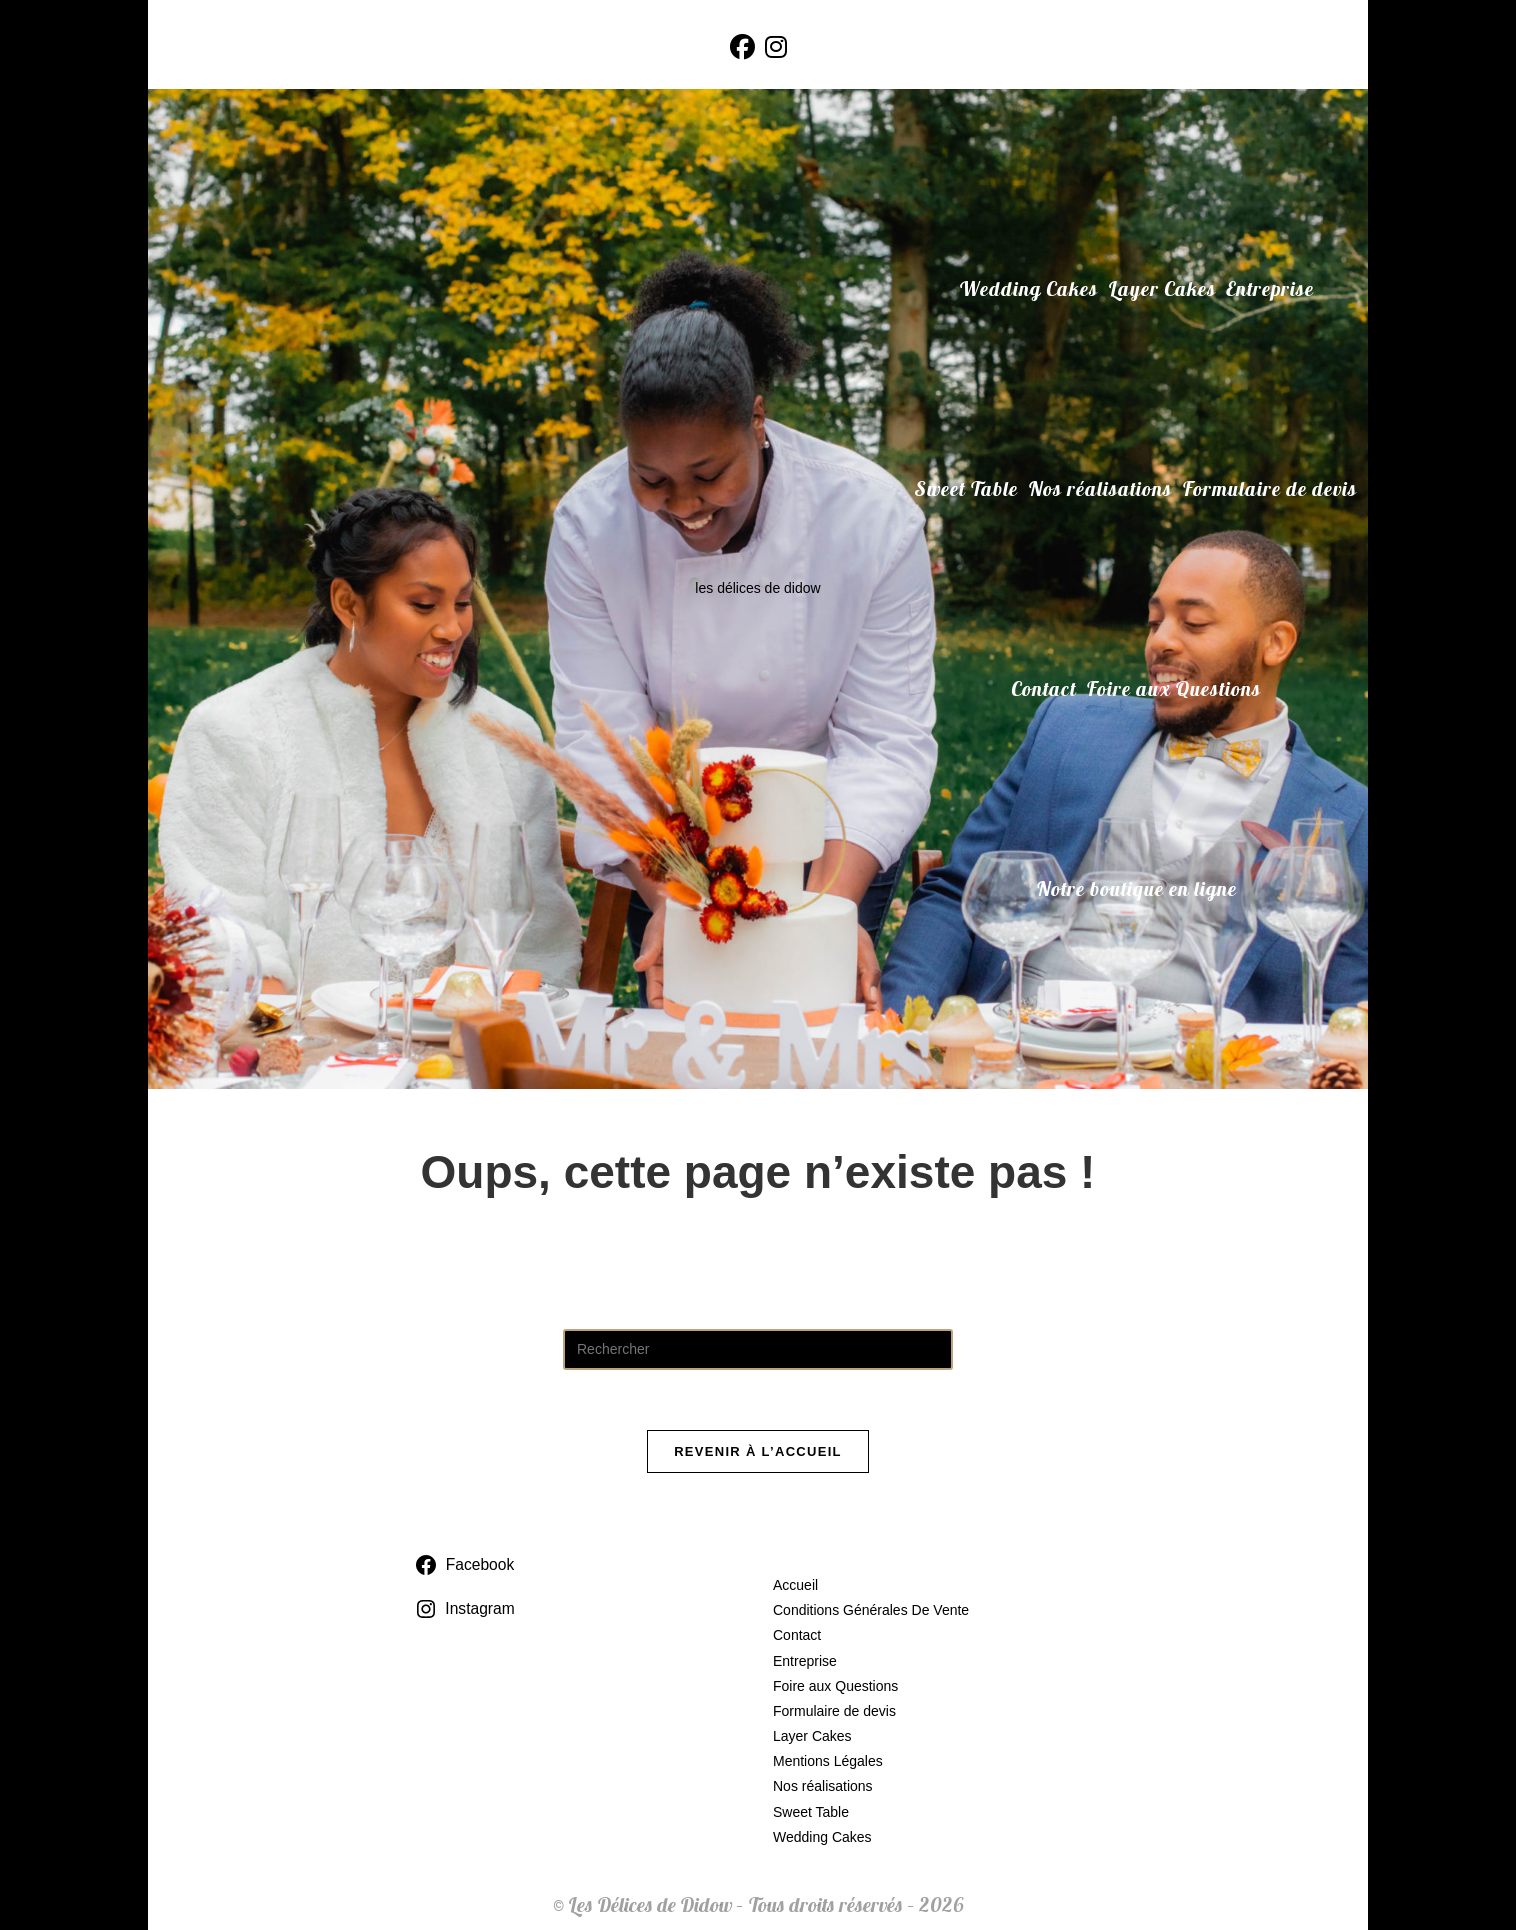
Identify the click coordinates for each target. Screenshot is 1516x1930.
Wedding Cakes (822, 1837)
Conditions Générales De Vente (871, 1610)
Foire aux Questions (835, 1686)
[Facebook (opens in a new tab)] (742, 47)
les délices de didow (757, 588)
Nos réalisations (823, 1786)
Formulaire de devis (834, 1711)
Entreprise (805, 1661)
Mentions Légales (828, 1761)
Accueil (795, 1585)
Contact (797, 1635)
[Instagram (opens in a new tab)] (776, 47)
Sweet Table (811, 1812)
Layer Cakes (812, 1736)
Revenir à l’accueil (758, 1451)
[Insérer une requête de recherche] (758, 1349)
